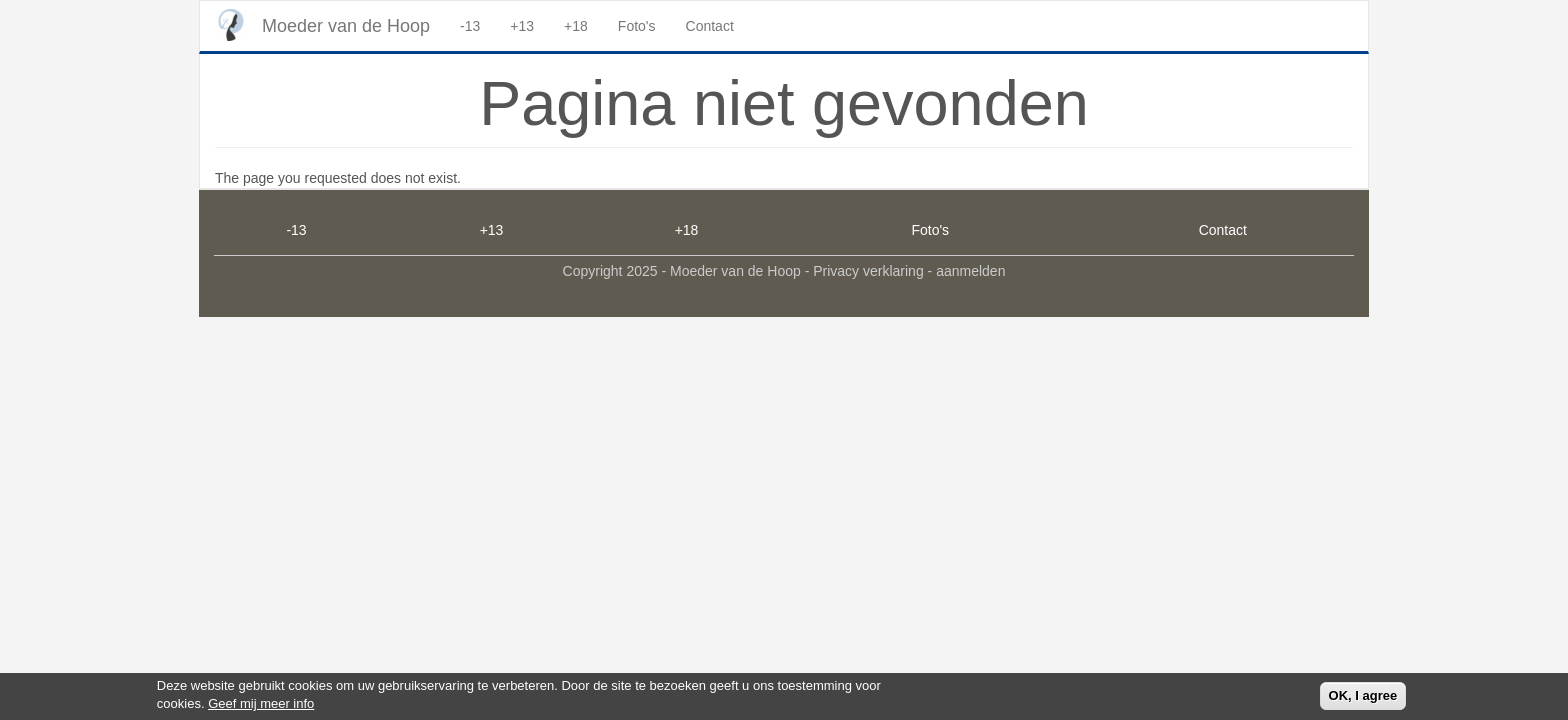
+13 (522, 26)
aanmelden (970, 271)
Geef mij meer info (261, 707)
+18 (576, 26)
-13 (470, 26)
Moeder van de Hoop (346, 26)
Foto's (637, 26)
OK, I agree (1363, 698)
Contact (710, 26)
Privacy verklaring (868, 271)
